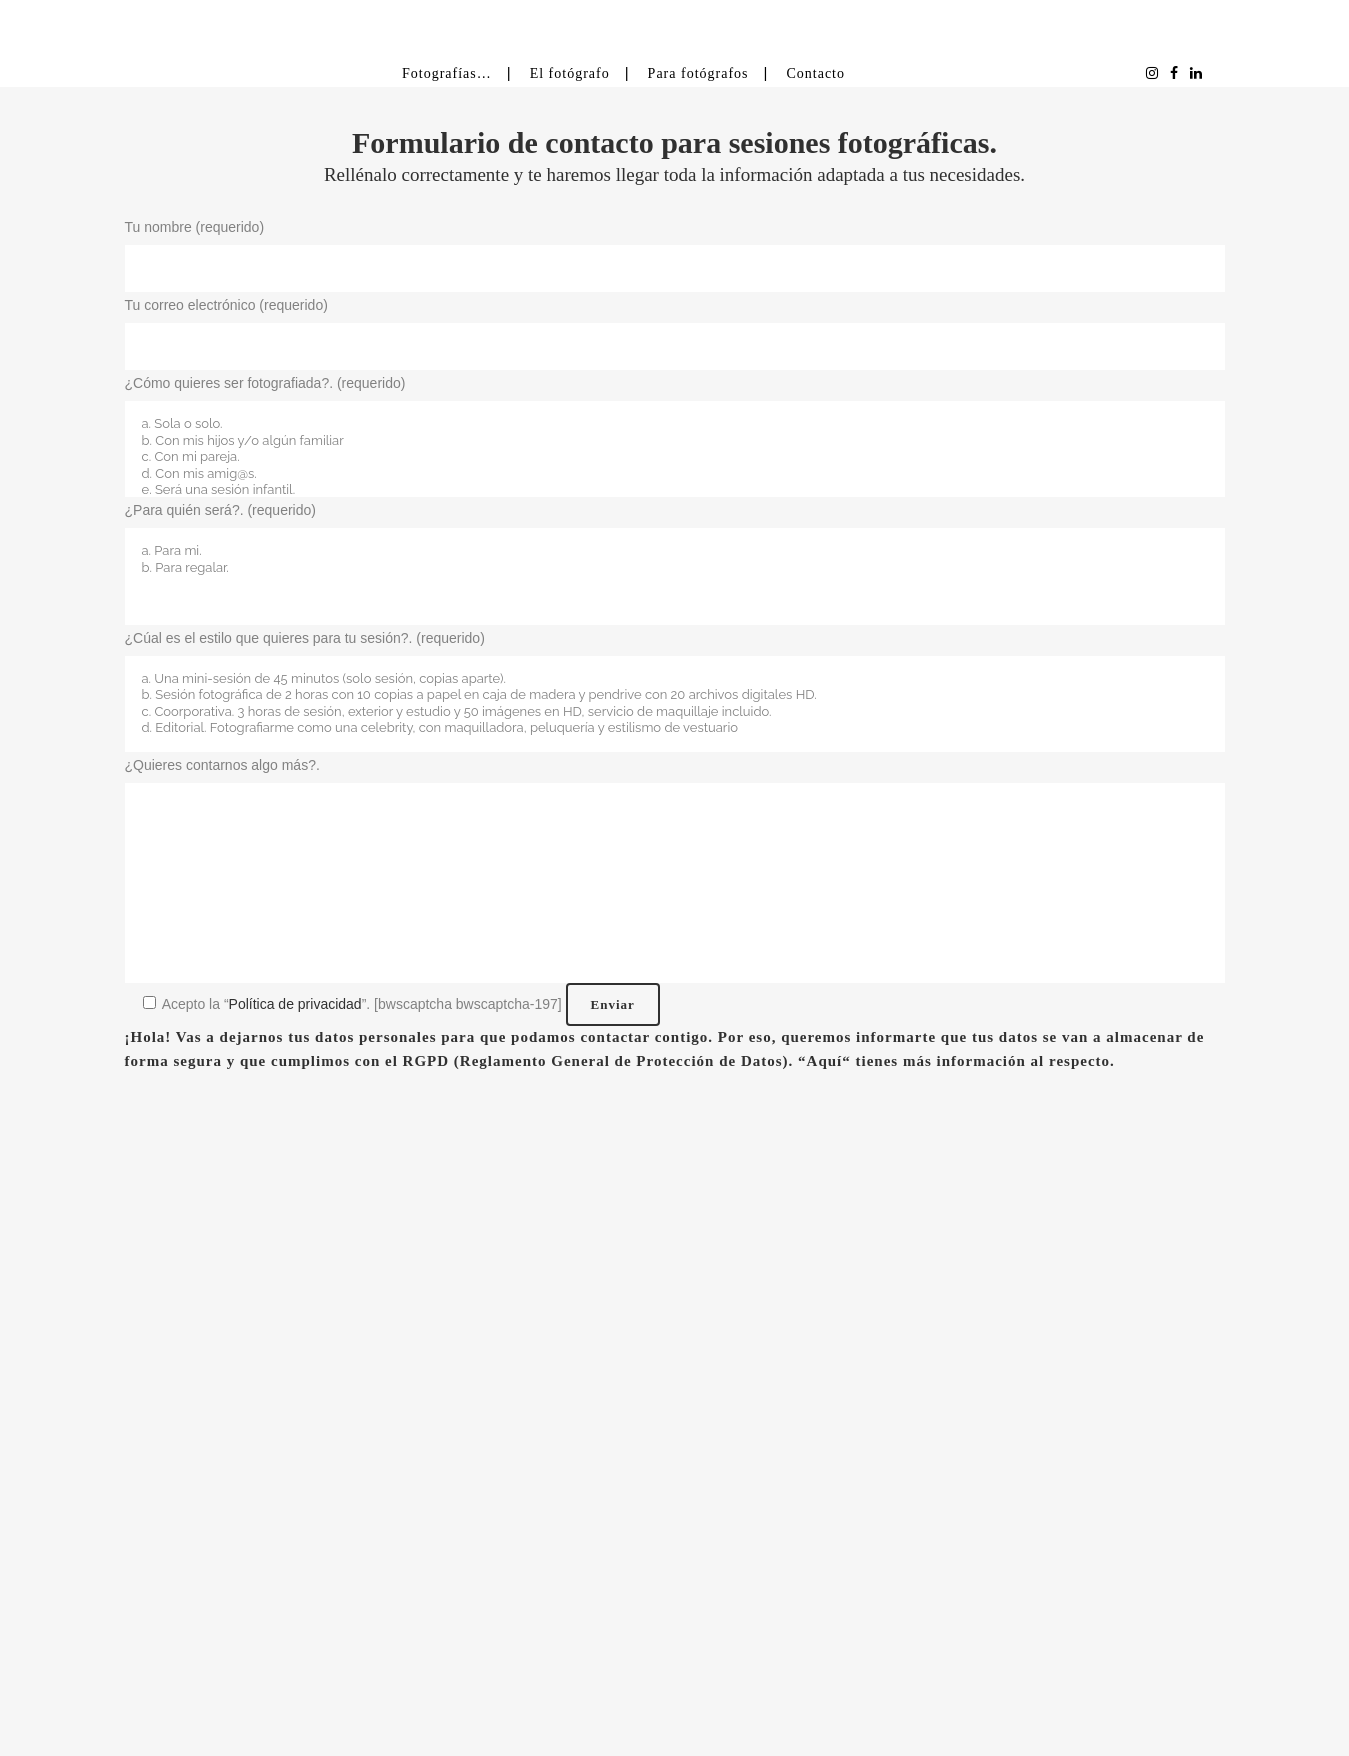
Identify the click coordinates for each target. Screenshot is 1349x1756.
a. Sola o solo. (675, 424)
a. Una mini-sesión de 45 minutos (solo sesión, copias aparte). (675, 679)
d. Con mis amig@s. (675, 474)
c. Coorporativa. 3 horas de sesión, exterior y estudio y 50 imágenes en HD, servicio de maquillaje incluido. (675, 712)
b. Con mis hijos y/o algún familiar (675, 441)
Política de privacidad (295, 1004)
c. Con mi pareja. (675, 457)
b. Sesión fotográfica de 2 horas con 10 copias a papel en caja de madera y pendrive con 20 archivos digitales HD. (675, 695)
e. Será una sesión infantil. (675, 490)
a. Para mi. (675, 551)
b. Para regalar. (675, 568)
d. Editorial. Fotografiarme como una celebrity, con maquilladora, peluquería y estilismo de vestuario (675, 728)
